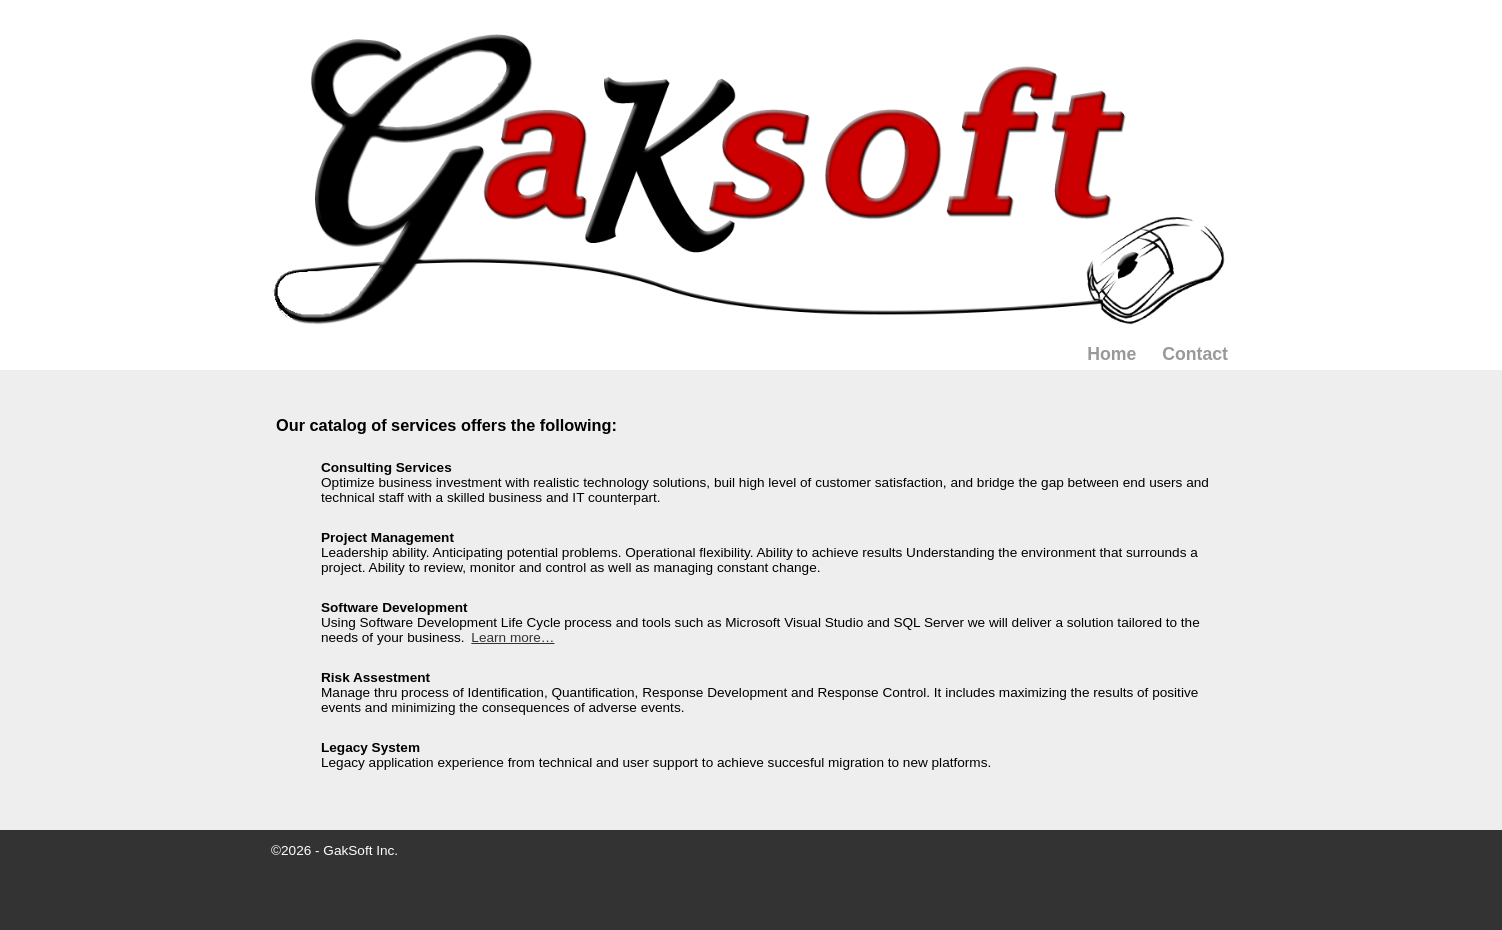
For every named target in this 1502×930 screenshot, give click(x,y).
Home (1111, 354)
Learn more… (512, 637)
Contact (1195, 354)
